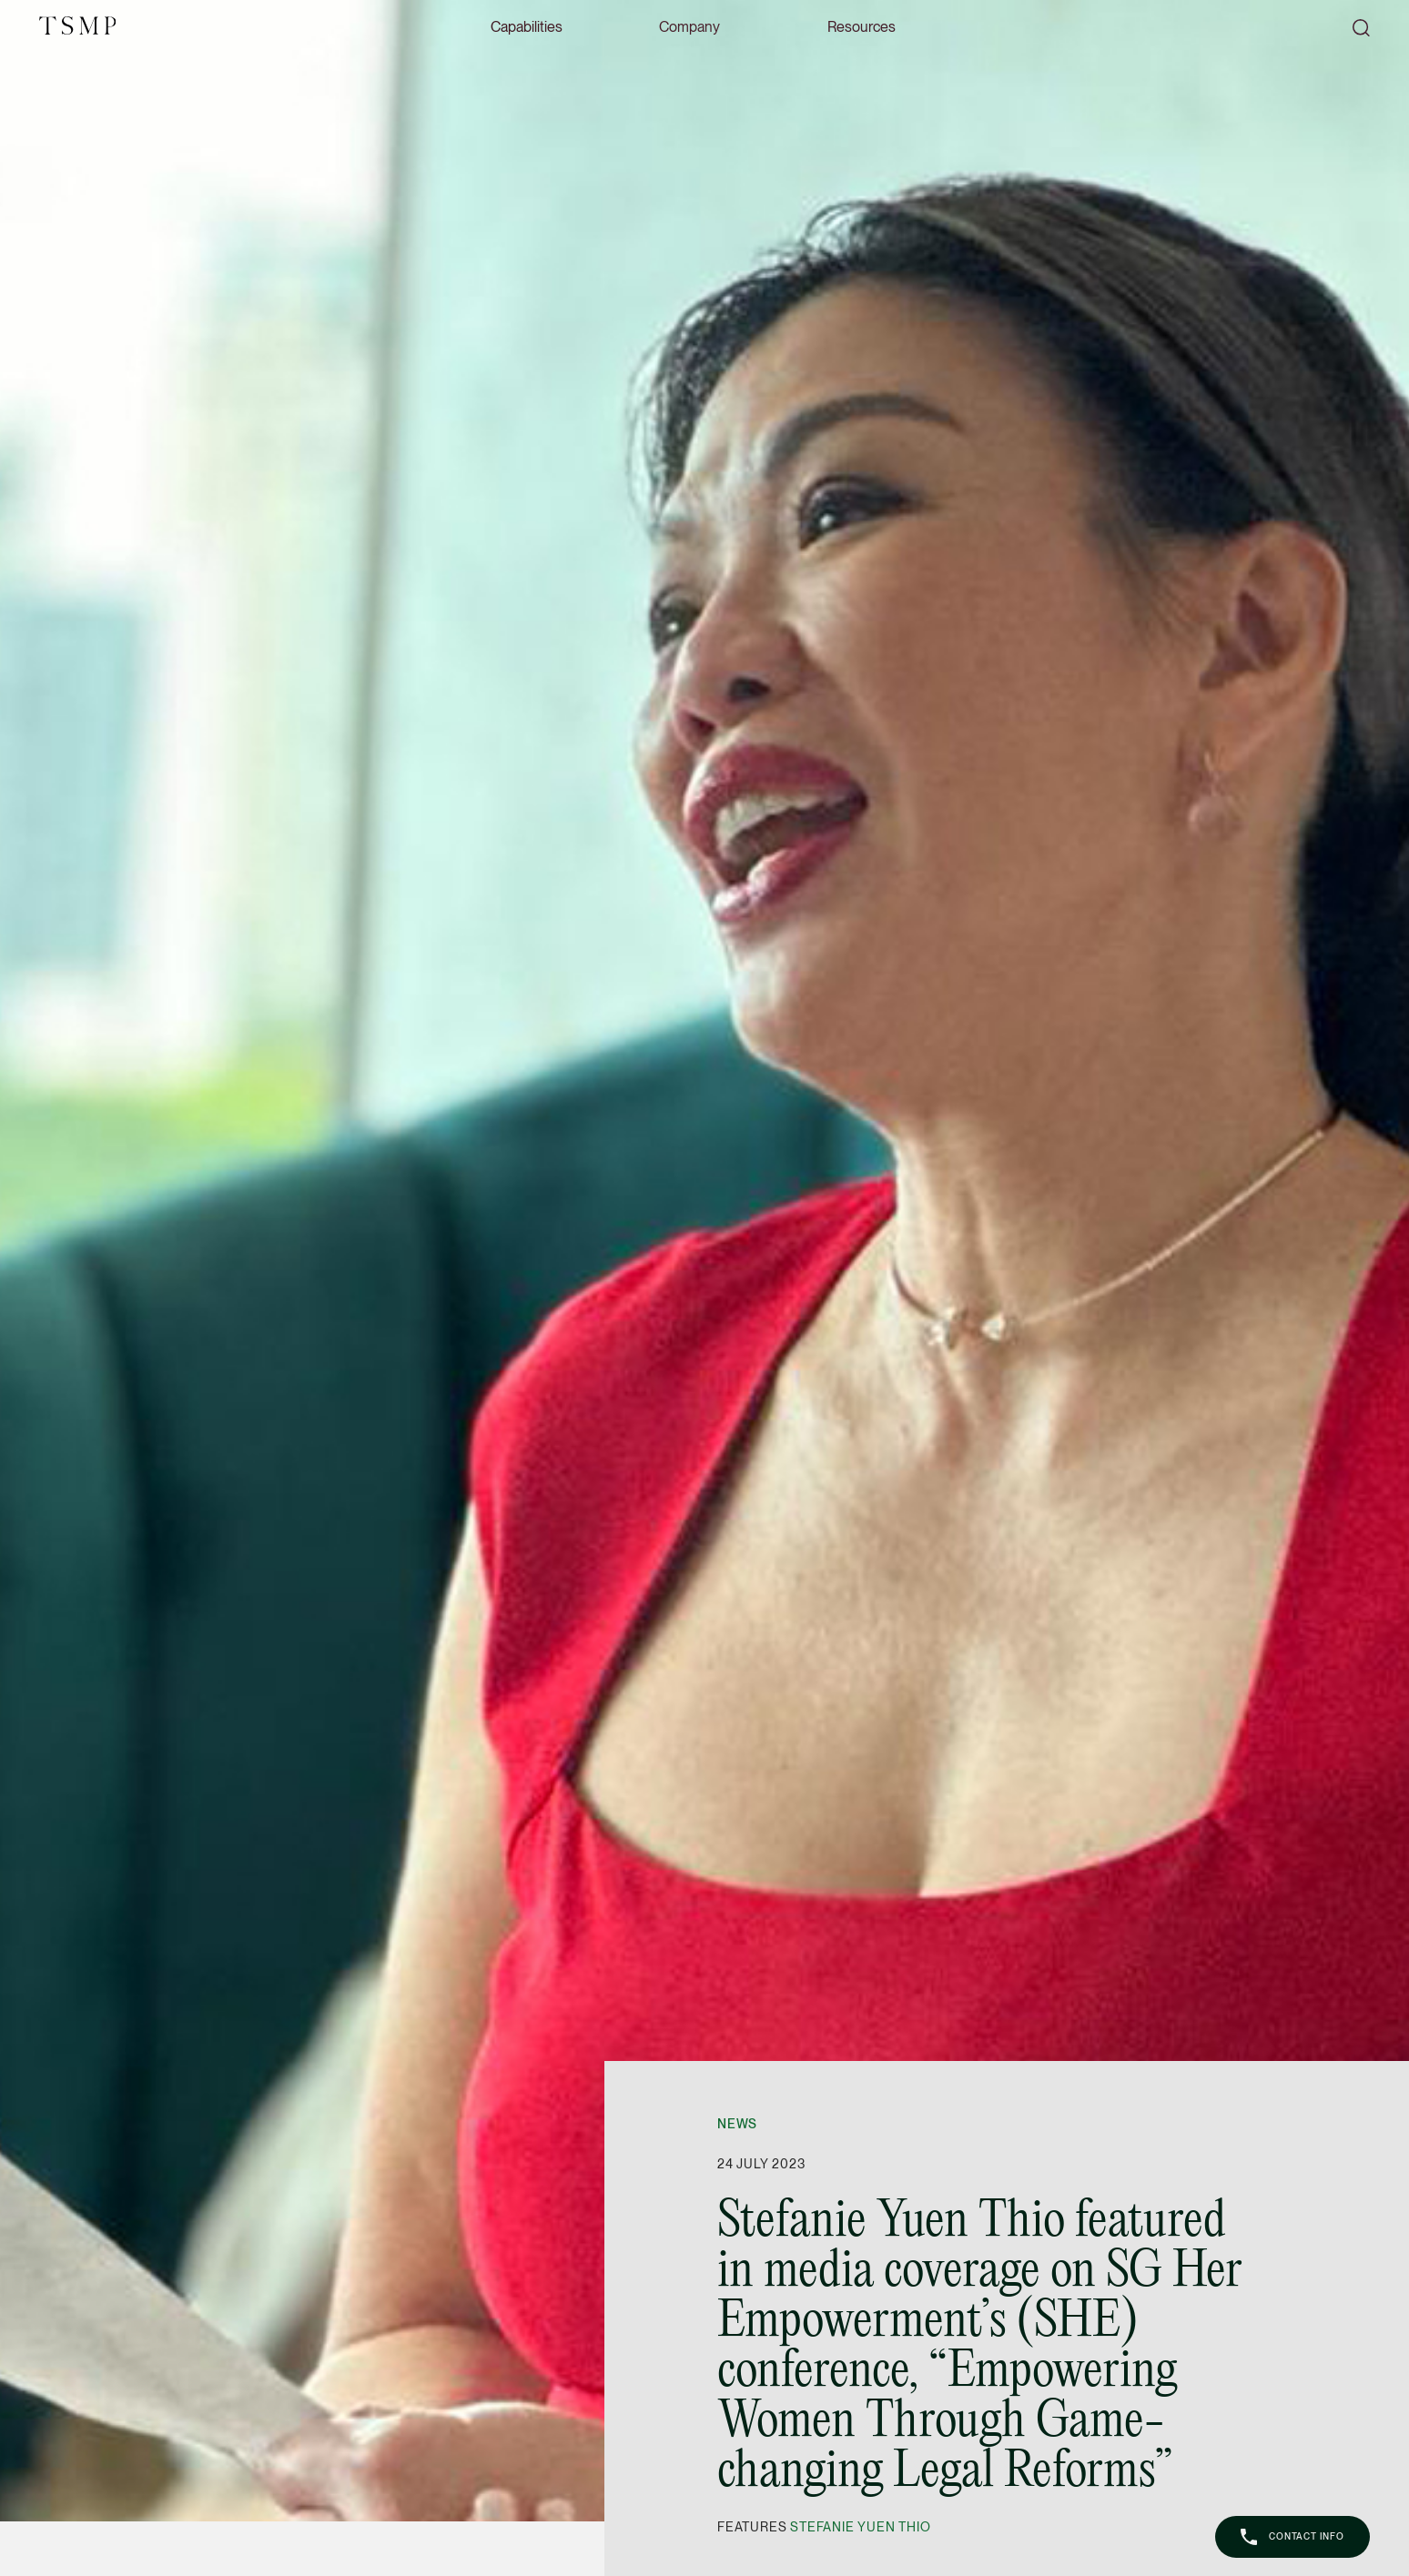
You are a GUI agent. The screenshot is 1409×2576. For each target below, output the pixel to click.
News (737, 2123)
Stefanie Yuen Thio (860, 2527)
